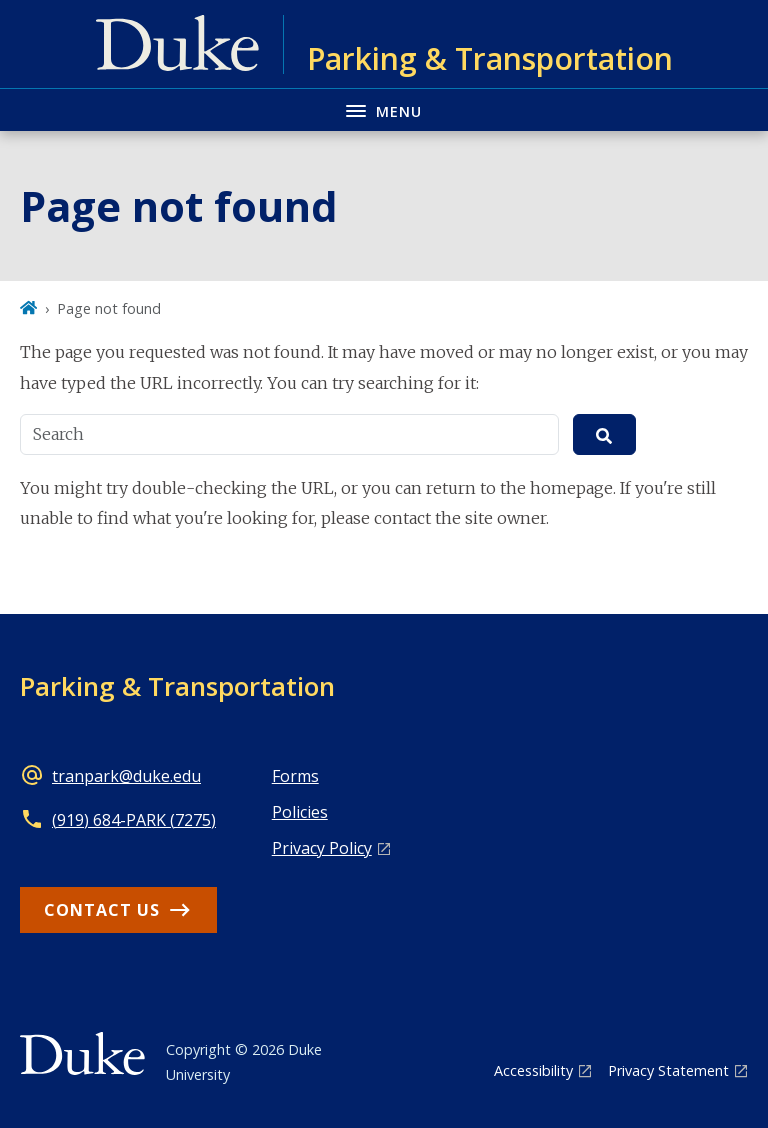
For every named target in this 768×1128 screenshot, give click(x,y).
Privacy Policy (322, 848)
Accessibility (533, 1070)
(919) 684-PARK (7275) (134, 820)
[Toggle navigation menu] (384, 109)
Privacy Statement (668, 1070)
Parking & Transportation (177, 686)
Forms (295, 776)
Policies (300, 812)
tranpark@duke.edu (126, 776)
